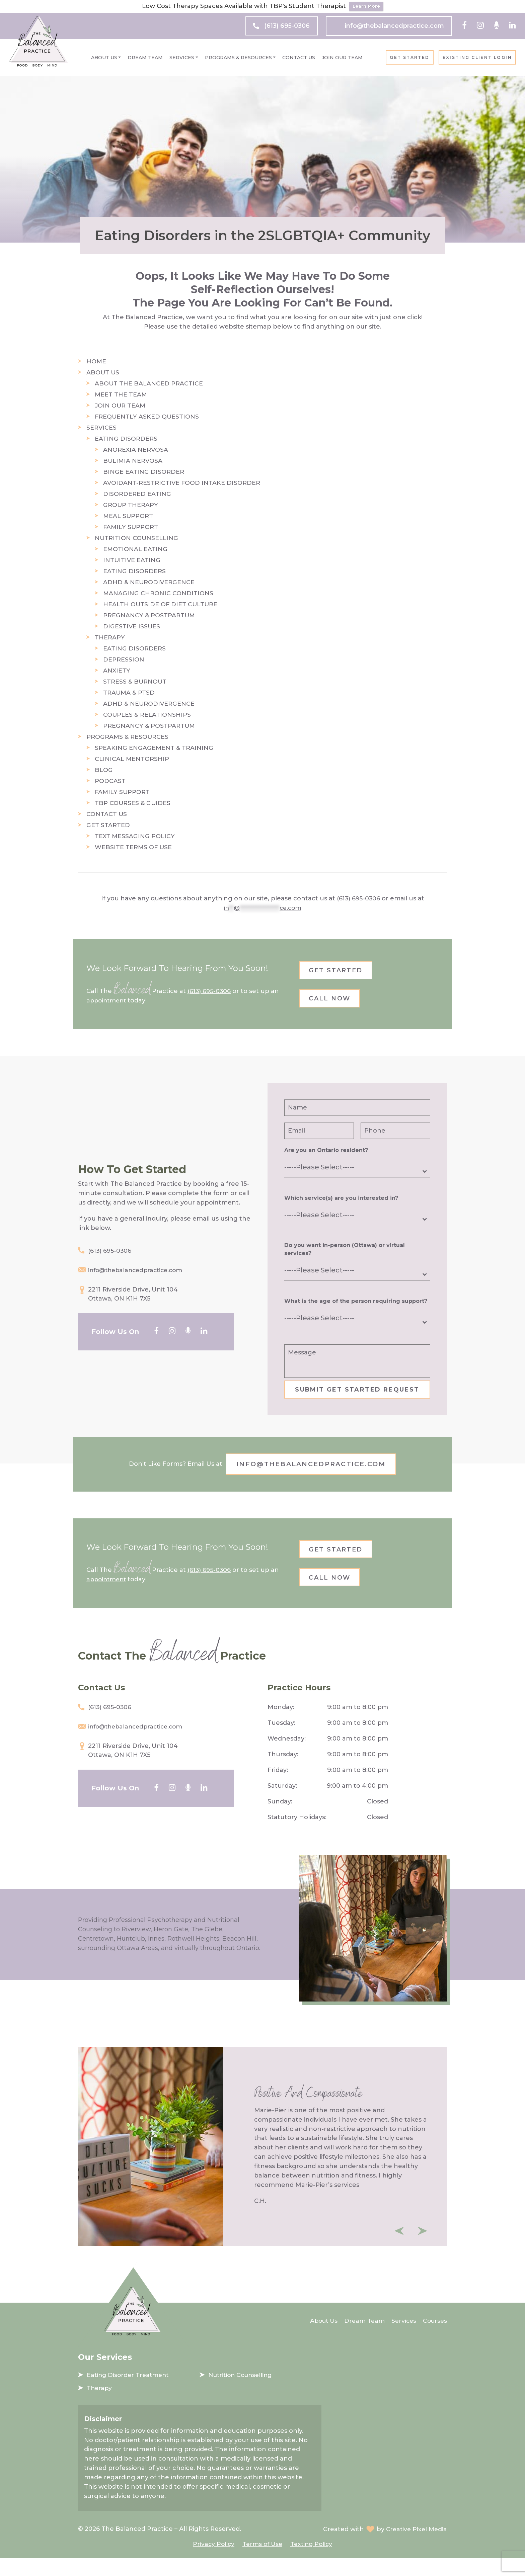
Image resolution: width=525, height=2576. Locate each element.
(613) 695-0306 (287, 25)
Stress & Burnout (135, 681)
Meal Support (128, 516)
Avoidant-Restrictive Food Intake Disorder (182, 482)
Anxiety (116, 670)
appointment (107, 1002)
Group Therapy (130, 505)
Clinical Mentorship (132, 759)
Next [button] (422, 2249)
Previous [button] (399, 2249)
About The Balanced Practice (149, 383)
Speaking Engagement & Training (154, 747)
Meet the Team (121, 394)
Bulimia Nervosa (133, 460)
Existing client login (477, 57)
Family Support (131, 527)
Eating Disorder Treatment (129, 2392)
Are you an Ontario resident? (326, 1154)
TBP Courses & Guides (133, 803)
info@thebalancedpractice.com (394, 25)
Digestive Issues (132, 626)
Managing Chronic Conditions (158, 593)
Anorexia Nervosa (135, 449)
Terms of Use (262, 2561)
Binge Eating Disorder (143, 471)
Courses (434, 2338)
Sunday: (280, 1820)
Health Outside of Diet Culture (161, 604)
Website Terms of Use (134, 847)
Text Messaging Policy (135, 836)
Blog (104, 770)
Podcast (110, 781)
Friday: (278, 1788)
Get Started (409, 57)
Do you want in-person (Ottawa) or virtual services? (344, 1253)
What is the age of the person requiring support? (355, 1305)
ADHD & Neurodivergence (149, 582)
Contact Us (298, 58)
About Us (104, 58)
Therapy (110, 637)
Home (96, 361)
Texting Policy (312, 2561)
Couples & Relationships (147, 714)
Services (181, 58)
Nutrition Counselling (137, 538)
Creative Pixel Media (415, 2546)
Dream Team (145, 58)
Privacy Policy (212, 2561)
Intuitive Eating (132, 560)
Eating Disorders (126, 438)
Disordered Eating (137, 494)
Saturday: (282, 1804)
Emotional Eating (135, 549)
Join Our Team (342, 58)
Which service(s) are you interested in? (341, 1202)
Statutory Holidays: (297, 1835)
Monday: (281, 1725)
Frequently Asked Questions (147, 416)
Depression (123, 659)
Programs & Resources (238, 58)
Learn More (366, 6)
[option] (262, 2164)
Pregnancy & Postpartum (149, 615)
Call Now (333, 1001)
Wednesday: (287, 1757)
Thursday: (283, 1772)
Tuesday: (281, 1741)
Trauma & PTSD (129, 692)
